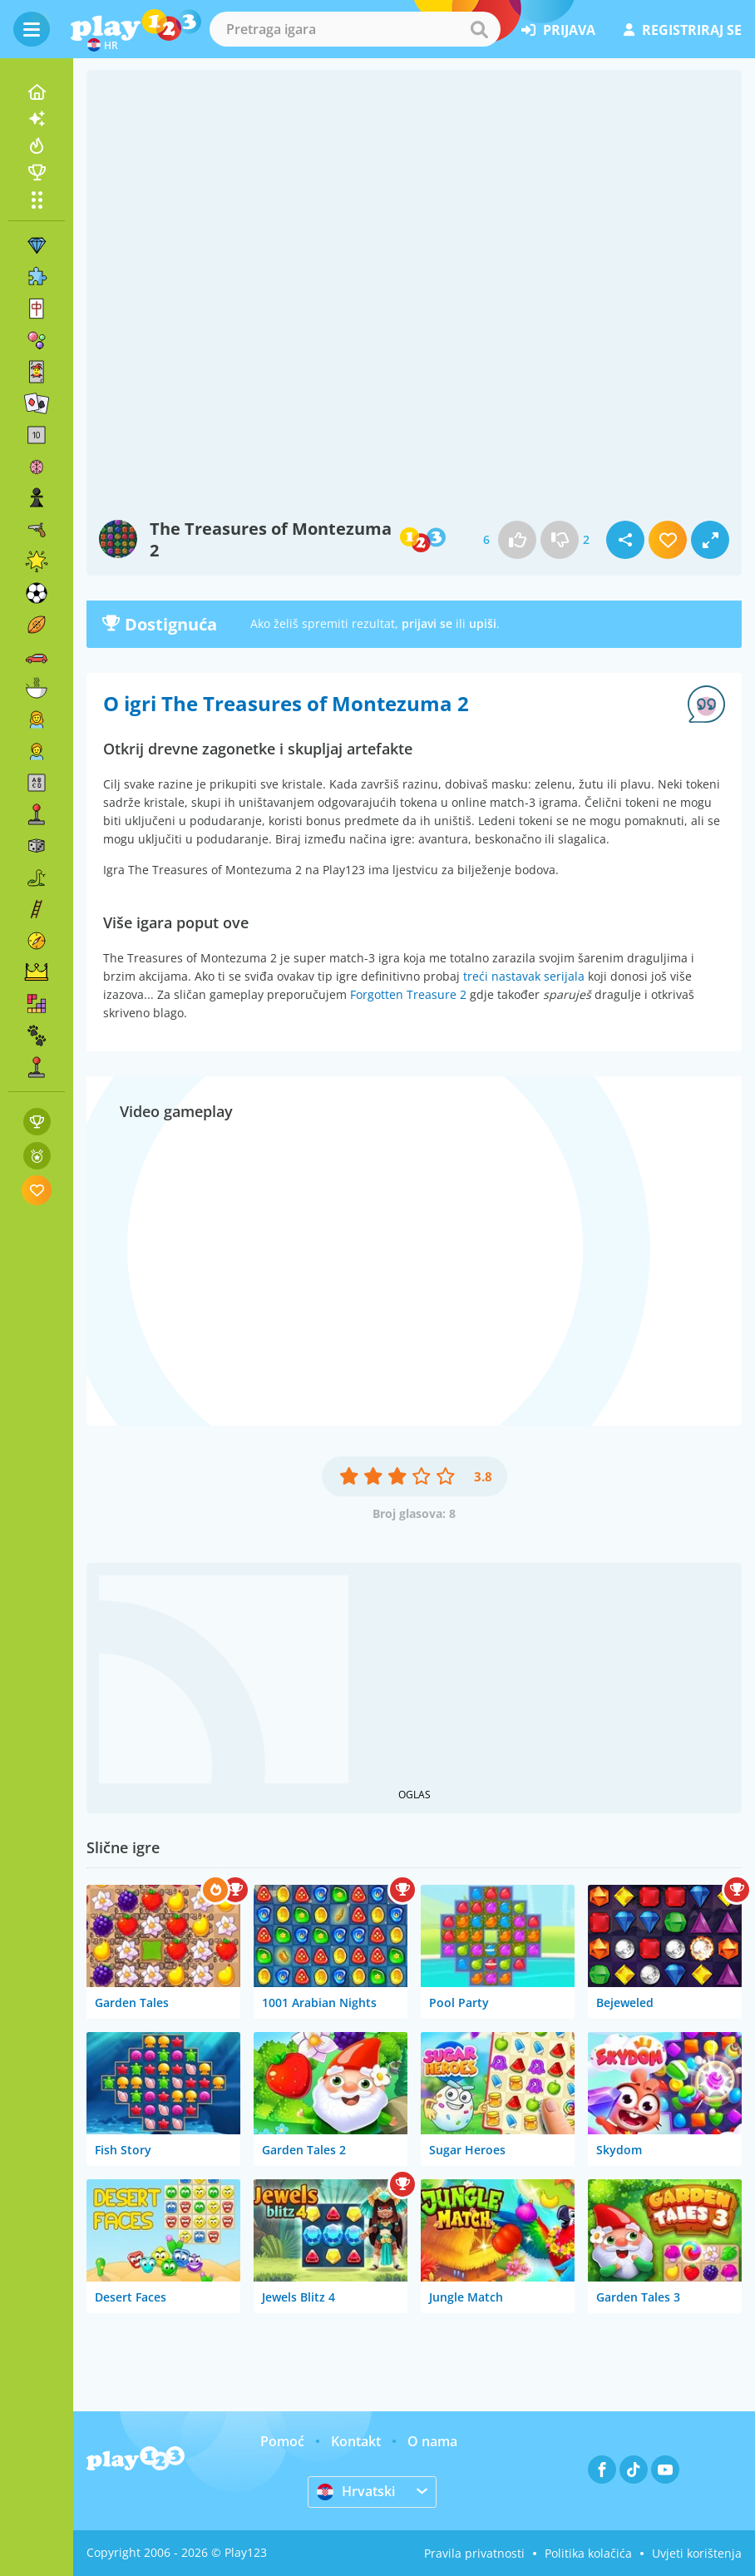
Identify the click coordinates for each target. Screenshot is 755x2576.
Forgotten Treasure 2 (408, 994)
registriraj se (683, 30)
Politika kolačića (588, 2553)
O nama (432, 2441)
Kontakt (356, 2441)
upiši (482, 623)
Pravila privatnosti (474, 2553)
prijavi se (427, 623)
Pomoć (282, 2441)
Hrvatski (356, 2491)
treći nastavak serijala (524, 976)
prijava (558, 30)
